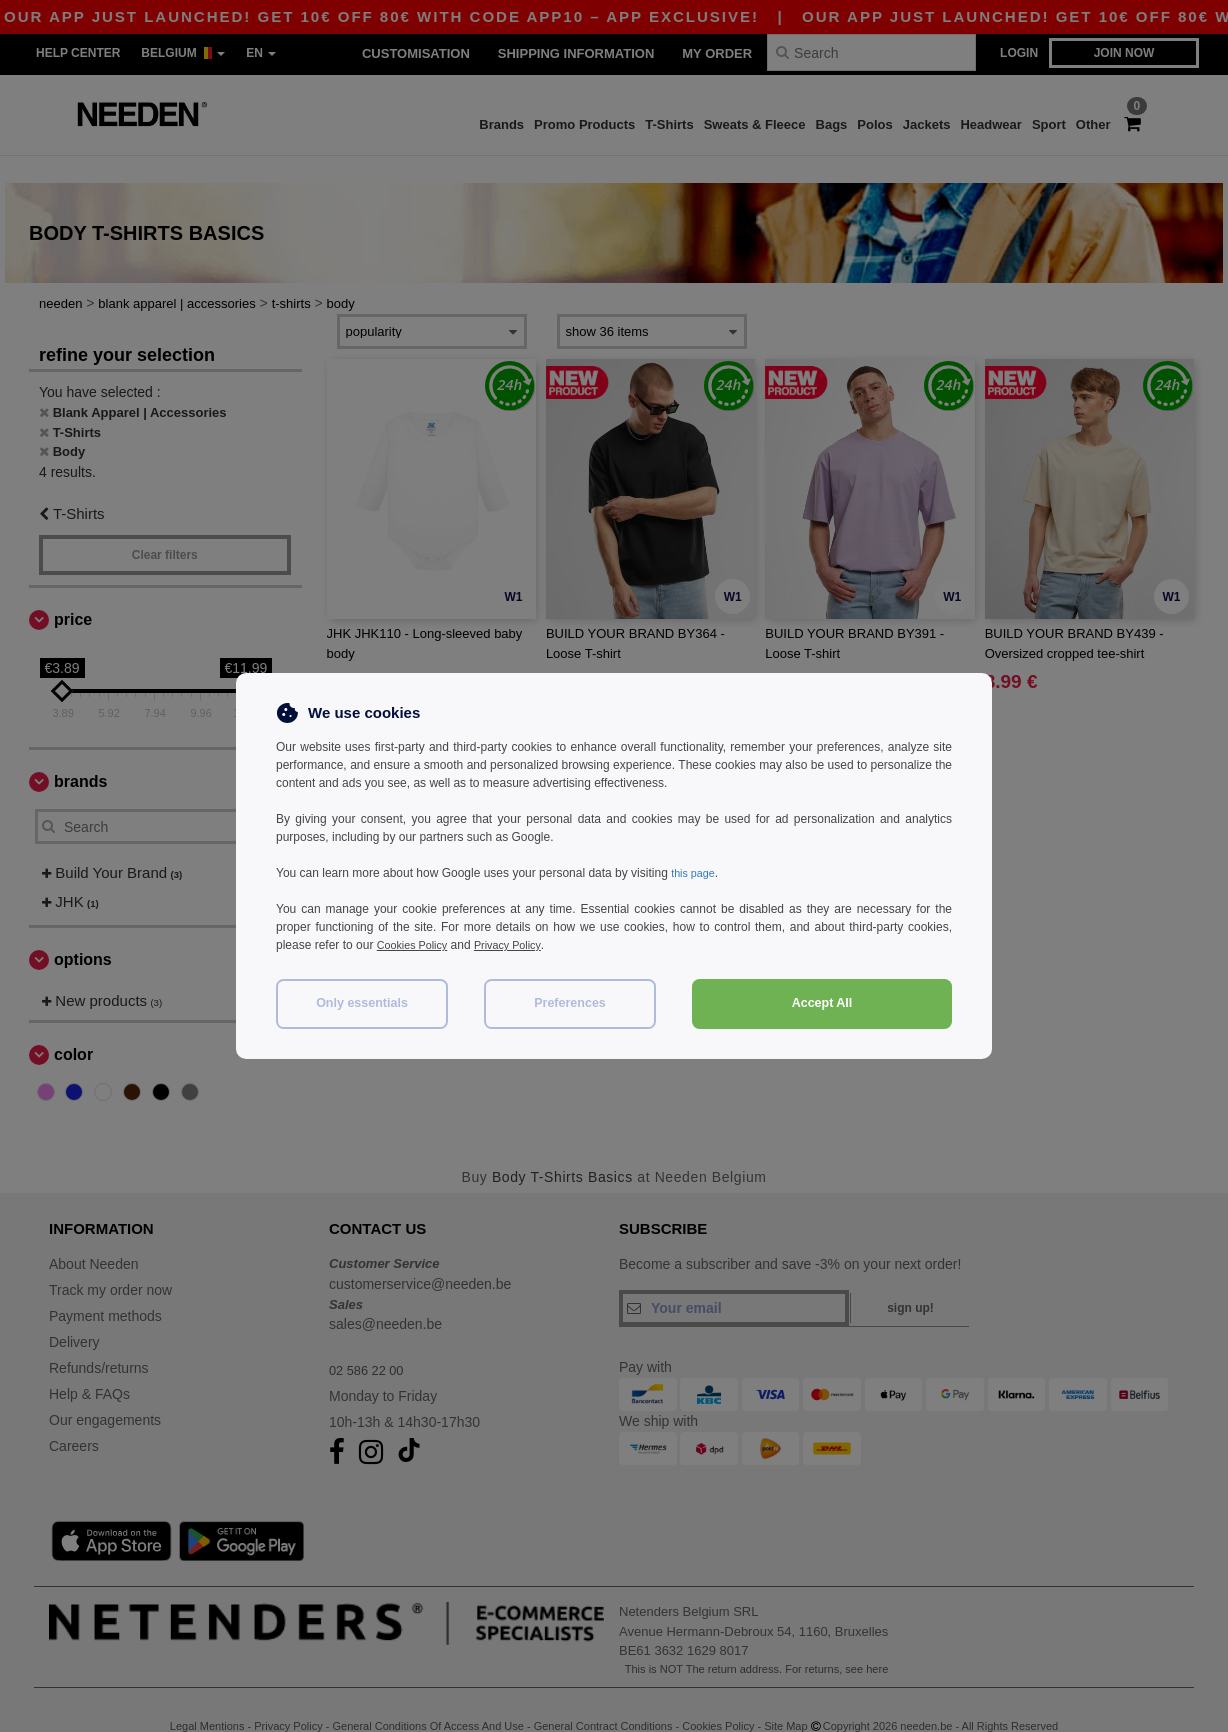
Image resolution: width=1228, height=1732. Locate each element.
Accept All (822, 1003)
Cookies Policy (416, 945)
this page (695, 873)
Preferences (570, 1003)
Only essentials (362, 1003)
